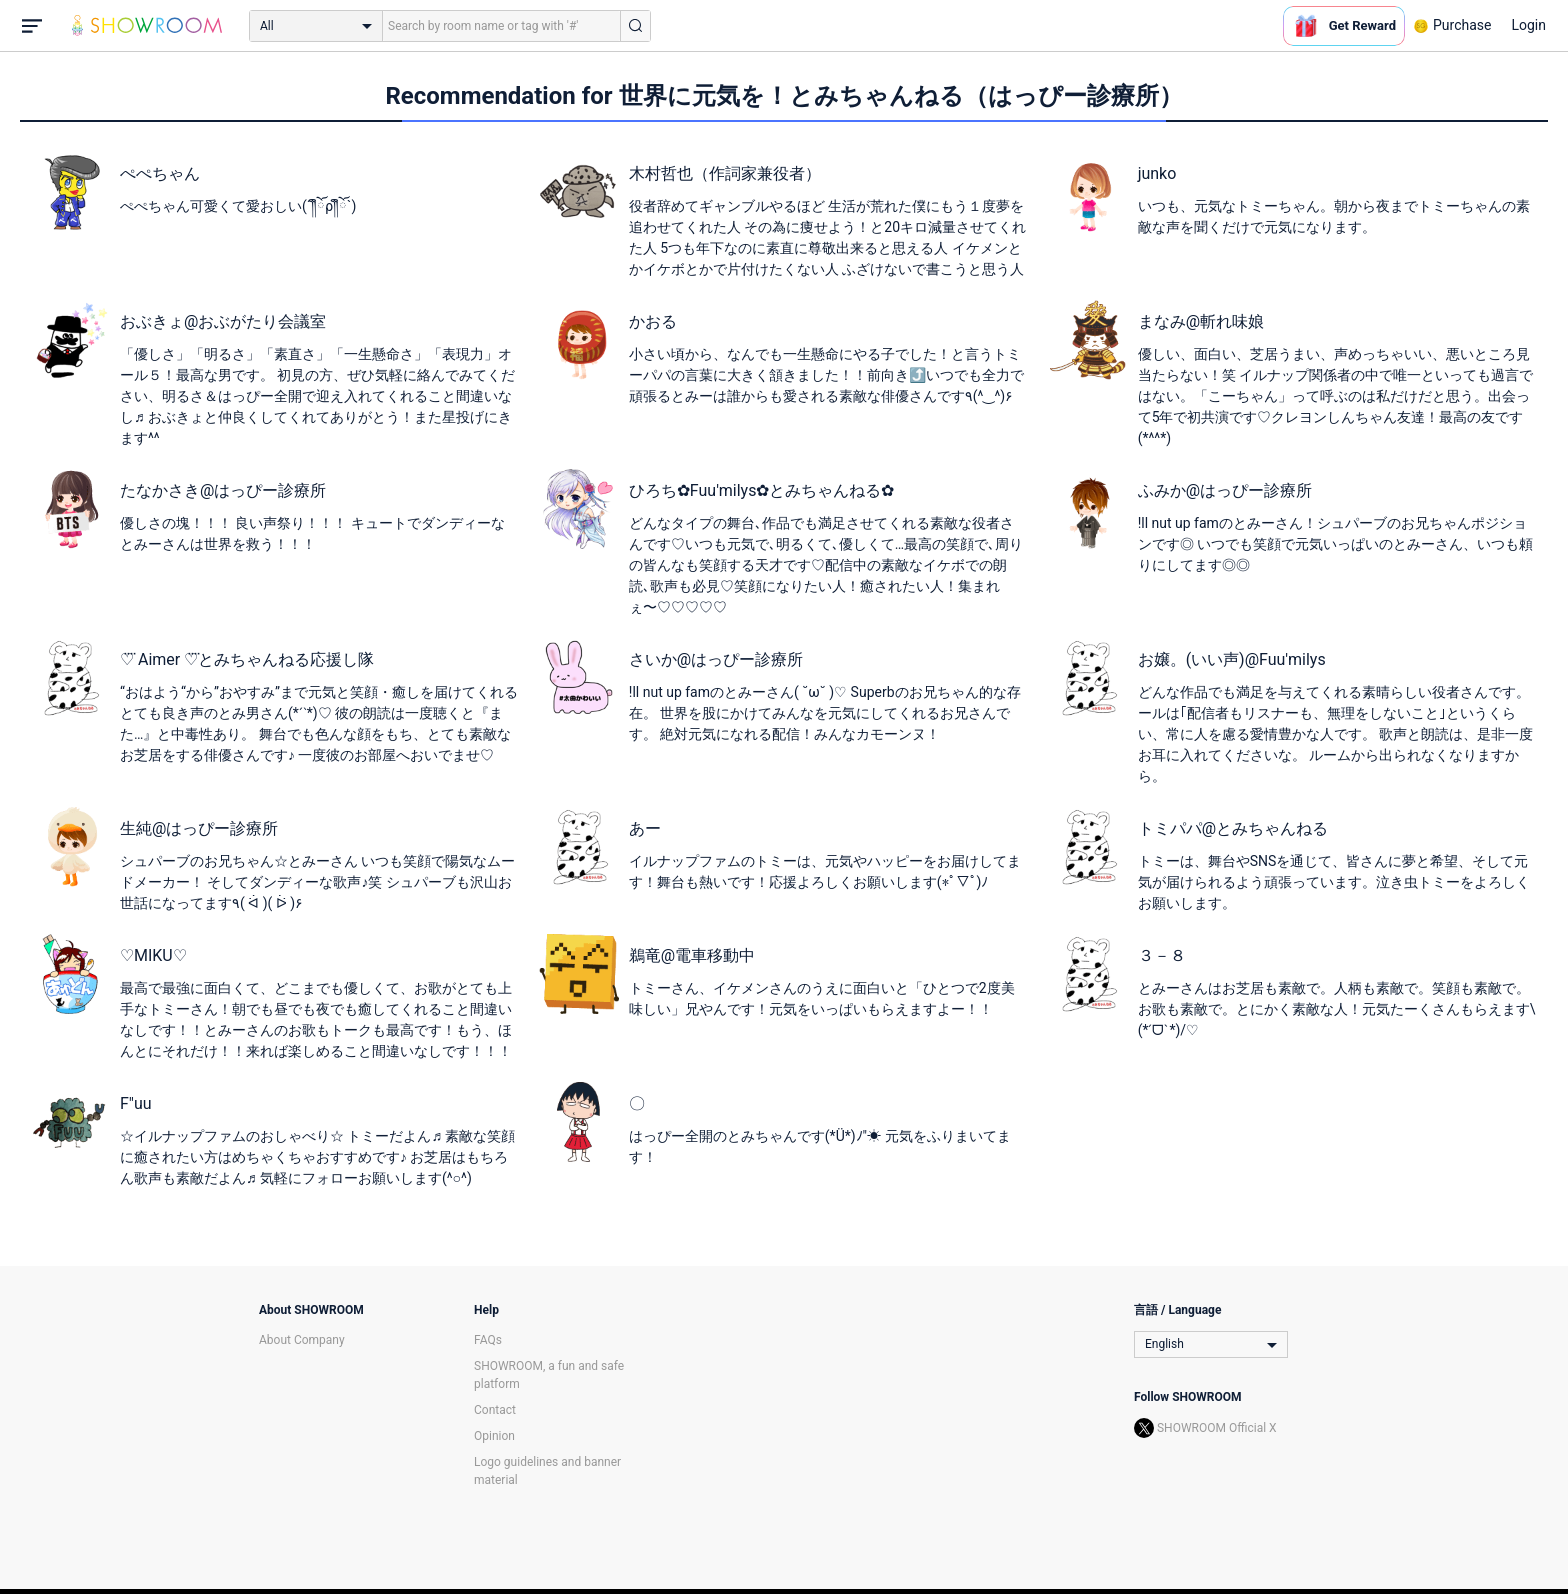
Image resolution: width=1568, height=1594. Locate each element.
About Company (302, 1340)
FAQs (488, 1340)
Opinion (494, 1436)
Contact (495, 1410)
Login (1528, 25)
